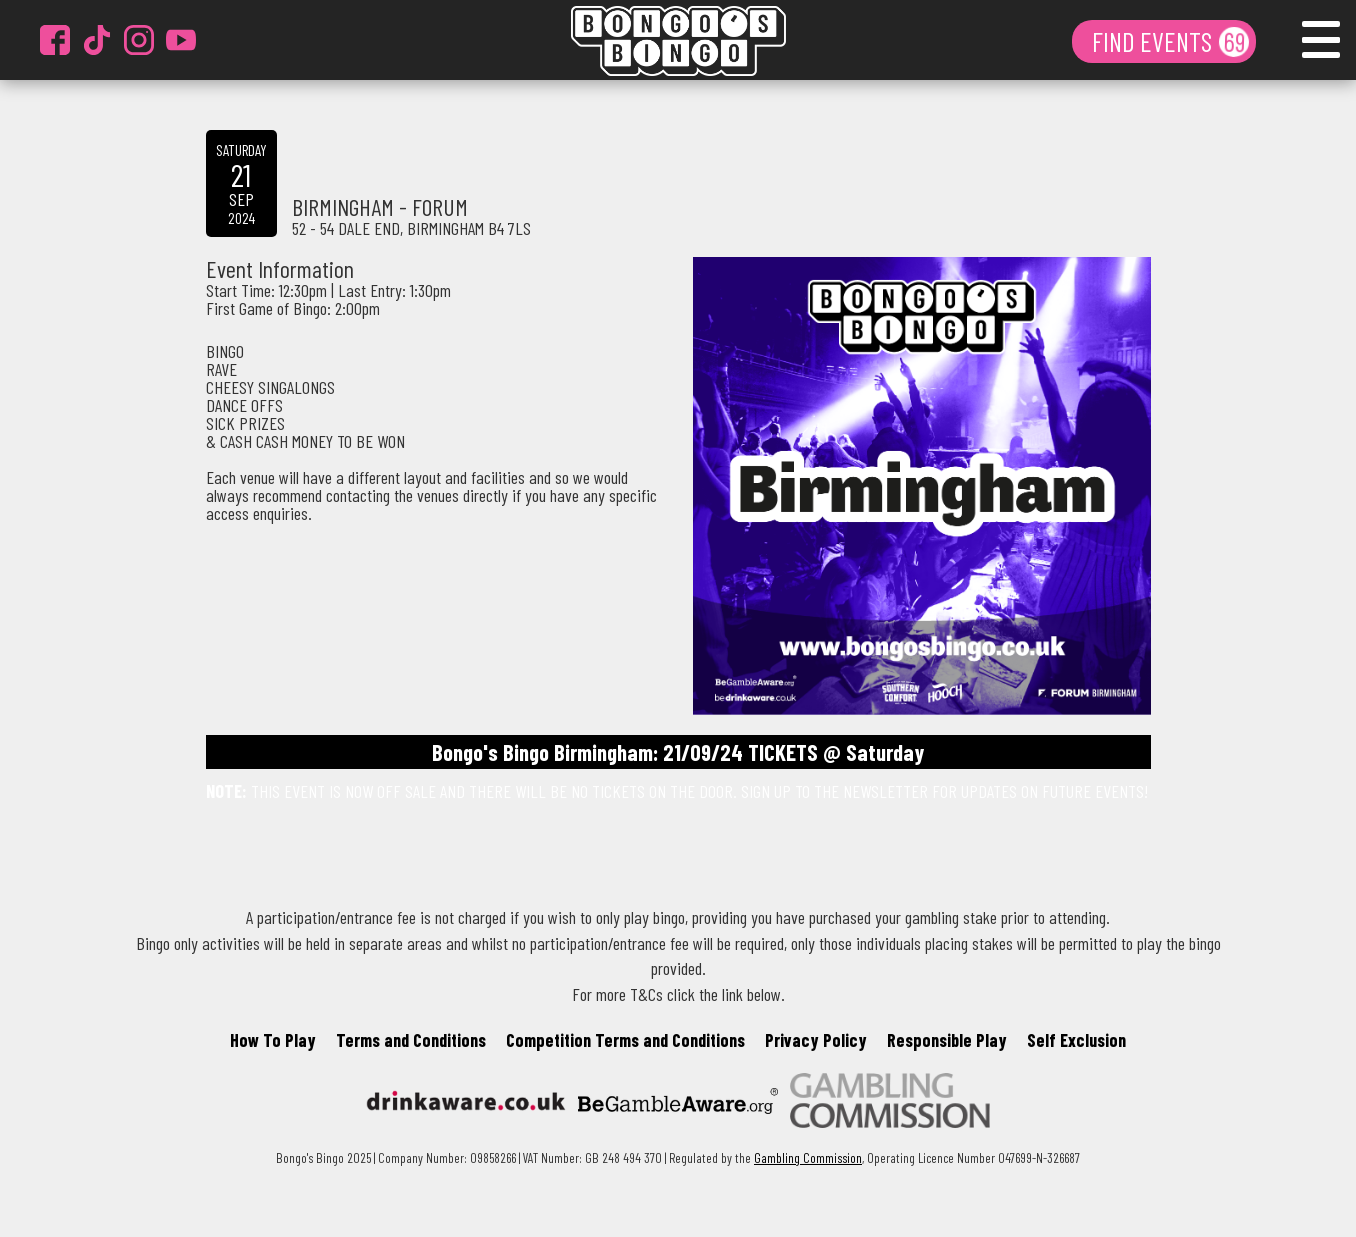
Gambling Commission (808, 1157)
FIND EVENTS (1154, 41)
